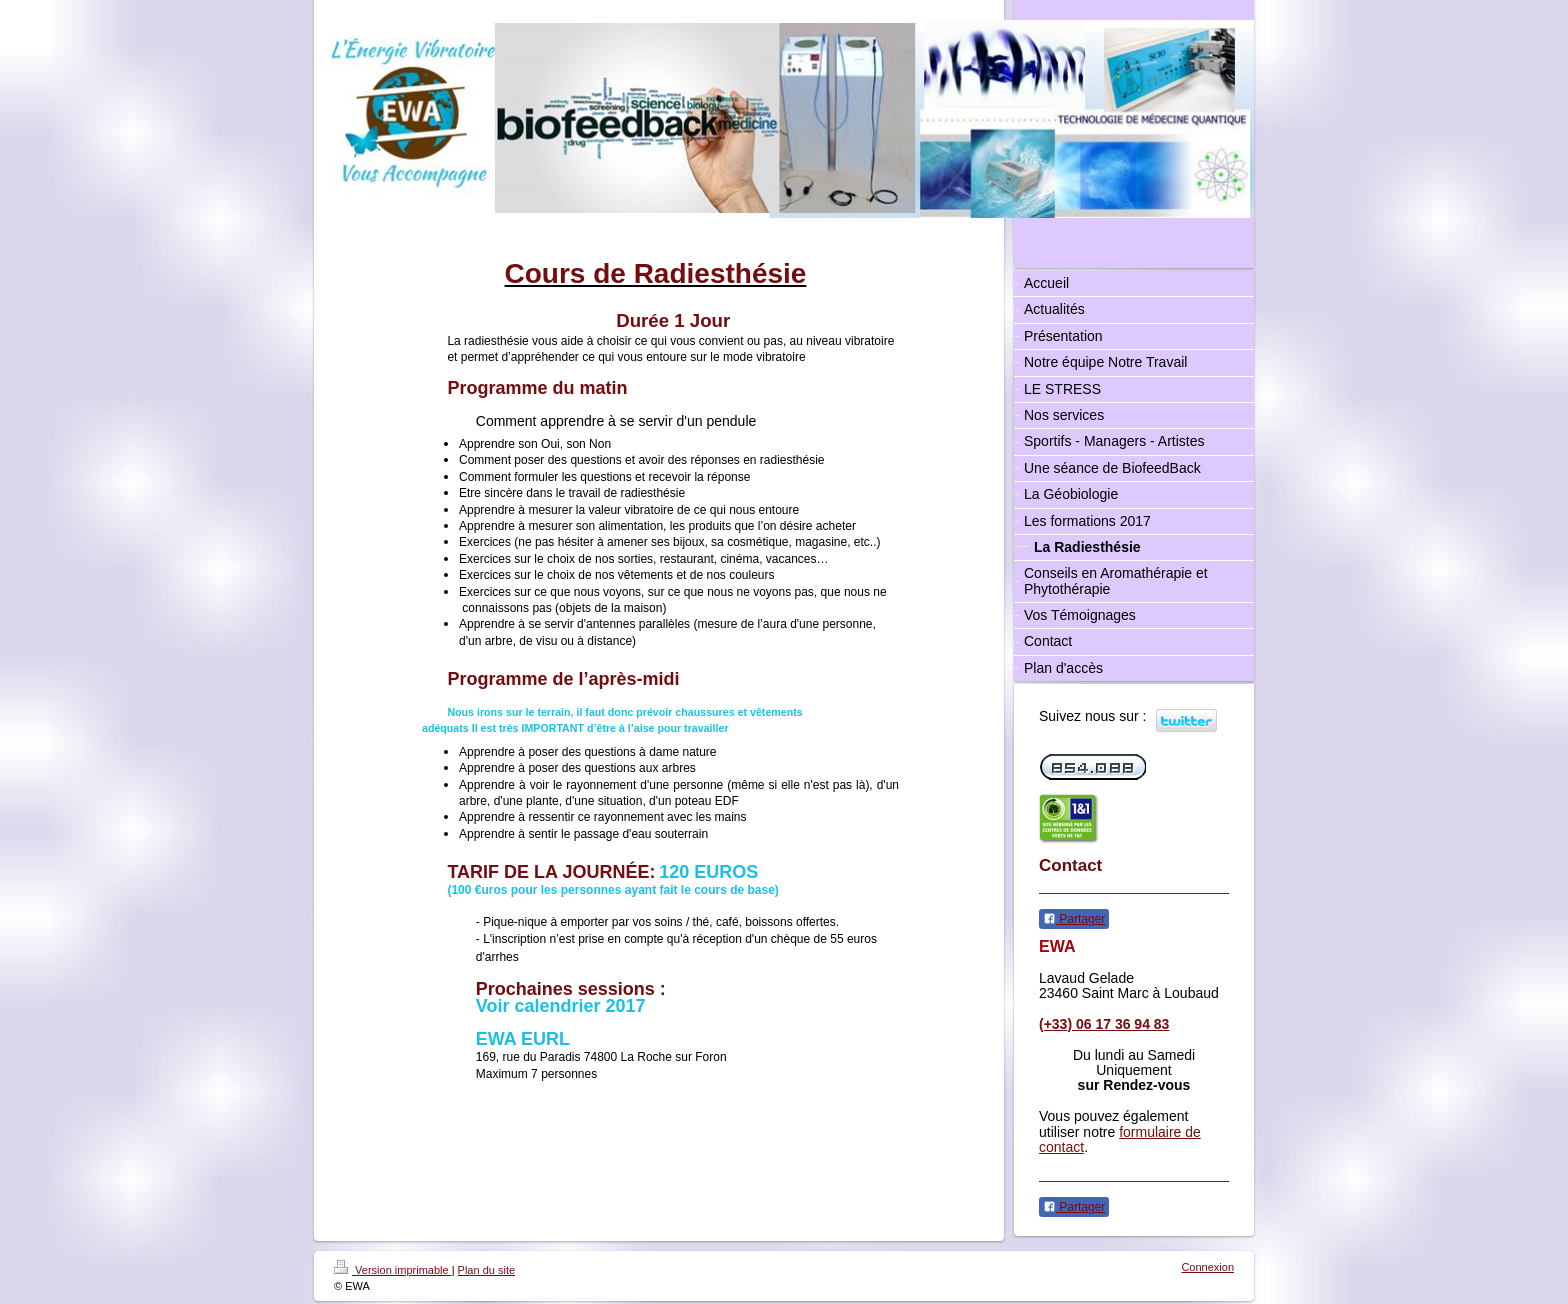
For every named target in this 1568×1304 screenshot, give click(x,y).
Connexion (1207, 1267)
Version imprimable (393, 1270)
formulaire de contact (1120, 1139)
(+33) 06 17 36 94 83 (1104, 1024)
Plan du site (486, 1270)
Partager (1074, 919)
